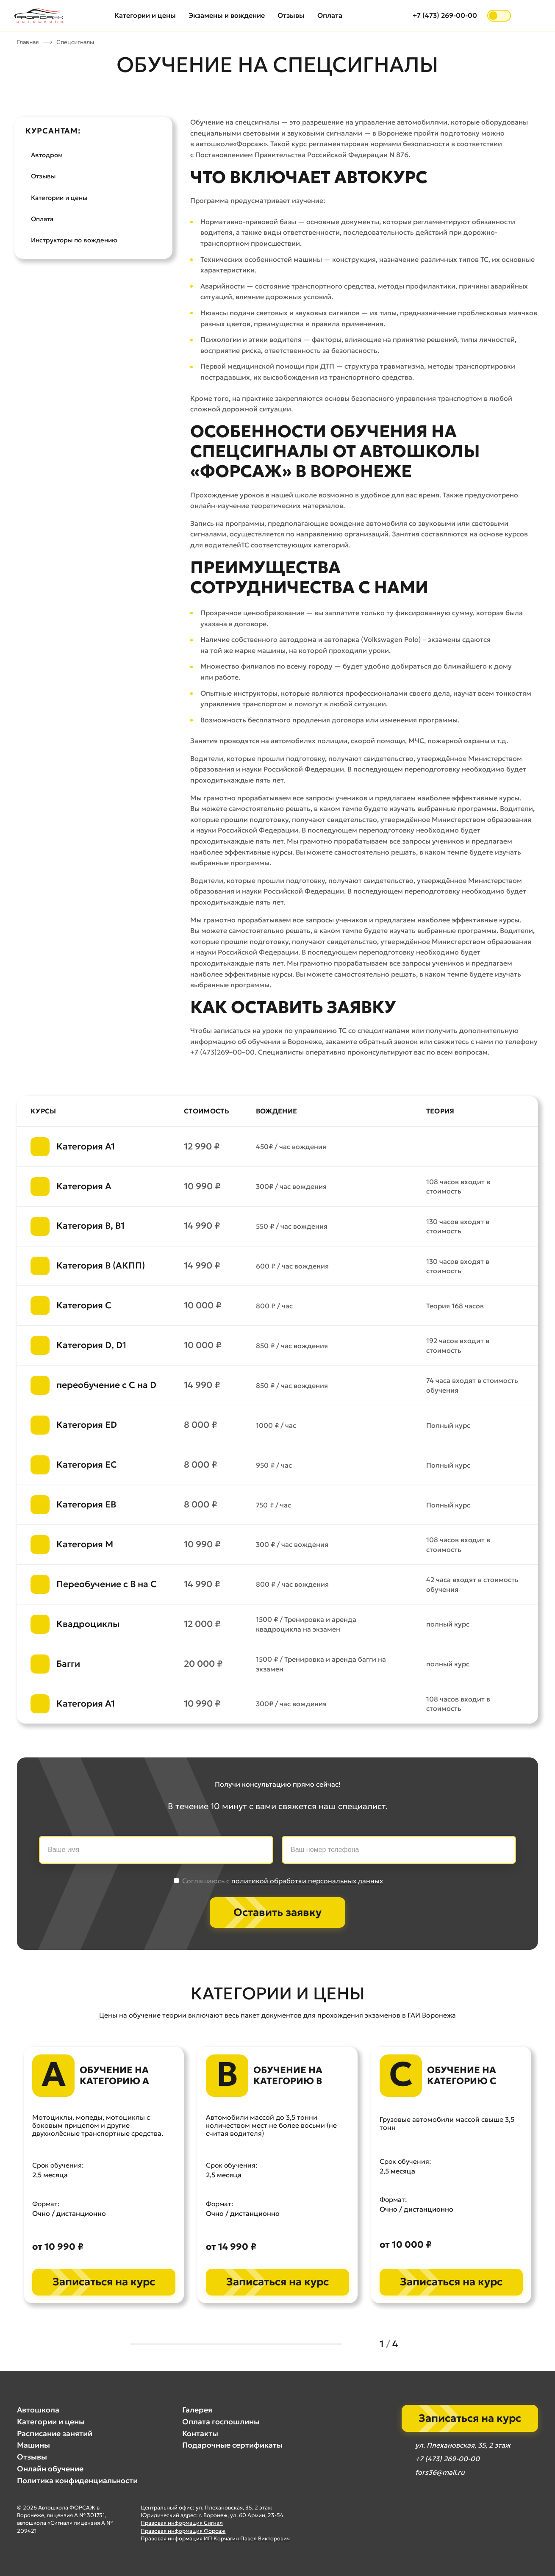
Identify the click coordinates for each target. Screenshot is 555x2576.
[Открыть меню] (531, 15)
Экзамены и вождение (227, 15)
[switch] (499, 16)
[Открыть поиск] (398, 15)
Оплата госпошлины (221, 2421)
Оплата (329, 15)
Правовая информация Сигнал (182, 2522)
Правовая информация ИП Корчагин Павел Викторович (215, 2538)
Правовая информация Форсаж (183, 2530)
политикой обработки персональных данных (307, 1880)
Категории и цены (145, 15)
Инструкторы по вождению (74, 240)
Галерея (197, 2410)
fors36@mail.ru (440, 2472)
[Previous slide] (362, 2344)
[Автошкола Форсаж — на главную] (38, 15)
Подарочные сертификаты (232, 2445)
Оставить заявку (277, 1912)
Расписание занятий (54, 2433)
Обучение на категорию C (461, 2076)
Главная (28, 42)
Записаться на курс (104, 2281)
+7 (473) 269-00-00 (445, 15)
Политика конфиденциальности (77, 2480)
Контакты (200, 2433)
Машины (33, 2445)
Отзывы (291, 15)
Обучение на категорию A (114, 2076)
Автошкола (38, 2410)
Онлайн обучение (50, 2468)
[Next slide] (415, 2344)
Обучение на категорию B (287, 2076)
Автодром (47, 155)
